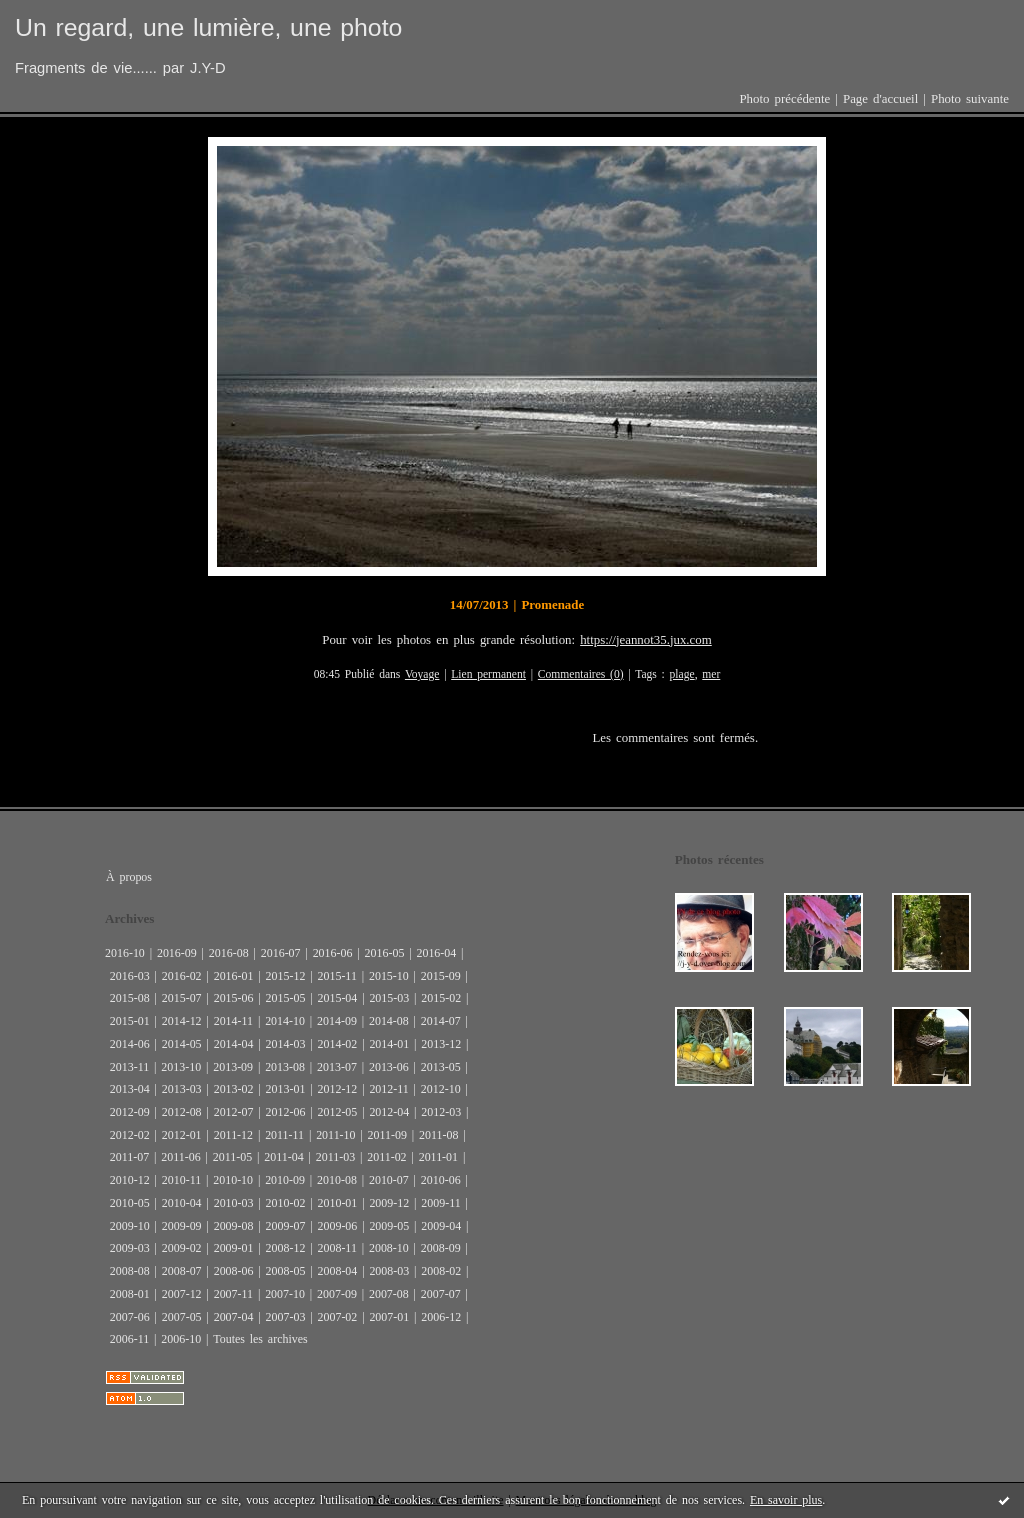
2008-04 (337, 1271)
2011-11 (284, 1135)
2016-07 (281, 953)
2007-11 (233, 1294)
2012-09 (130, 1112)
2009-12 (389, 1203)
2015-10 (389, 976)
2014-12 (182, 1021)
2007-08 (389, 1294)
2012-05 (337, 1112)
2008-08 (130, 1271)
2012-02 (130, 1135)
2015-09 (441, 976)
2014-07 (441, 1021)
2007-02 (337, 1317)
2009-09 (182, 1226)
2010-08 (337, 1180)
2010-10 (233, 1180)
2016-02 (182, 976)
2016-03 (130, 976)
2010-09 (285, 1180)
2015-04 (337, 998)
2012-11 (388, 1089)
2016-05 (385, 953)
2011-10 (335, 1135)
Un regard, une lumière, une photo (208, 27)
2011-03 (335, 1157)
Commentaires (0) (581, 674)
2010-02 (286, 1203)
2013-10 (181, 1067)
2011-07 (129, 1157)
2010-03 (234, 1203)
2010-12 (130, 1180)
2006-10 (181, 1339)
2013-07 (337, 1067)
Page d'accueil (880, 99)
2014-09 (337, 1021)
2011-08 (438, 1135)
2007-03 (286, 1317)
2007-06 (130, 1317)
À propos (129, 877)
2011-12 (233, 1135)
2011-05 (232, 1157)
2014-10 (285, 1021)
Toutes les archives (260, 1339)
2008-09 (441, 1248)
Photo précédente (784, 99)
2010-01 (337, 1203)
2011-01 (438, 1157)
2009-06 (337, 1226)
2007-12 (182, 1294)
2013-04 (130, 1089)
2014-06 (130, 1044)
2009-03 (130, 1248)
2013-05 (441, 1067)
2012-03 (441, 1112)
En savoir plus (786, 1500)
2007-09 (337, 1294)
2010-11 (181, 1180)
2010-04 (182, 1203)
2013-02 (234, 1089)
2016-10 (125, 953)
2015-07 (182, 998)
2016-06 (333, 953)
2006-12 (441, 1317)
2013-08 (285, 1067)
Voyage (422, 674)
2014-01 (389, 1044)
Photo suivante (970, 99)
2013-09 (233, 1067)
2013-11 (129, 1067)
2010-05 (130, 1203)
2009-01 (234, 1248)
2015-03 (389, 998)
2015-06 (234, 998)
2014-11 (233, 1021)
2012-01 (182, 1135)
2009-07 (286, 1226)
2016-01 (234, 976)
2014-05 (182, 1044)
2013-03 (182, 1089)
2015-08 (130, 998)
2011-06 (180, 1157)
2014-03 (286, 1044)
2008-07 (182, 1271)
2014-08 (389, 1021)
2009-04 (441, 1226)
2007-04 (234, 1317)
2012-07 (234, 1112)
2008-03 (389, 1271)
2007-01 (389, 1317)
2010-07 (389, 1180)
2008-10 (389, 1248)
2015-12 (286, 976)
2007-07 (441, 1294)
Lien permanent (488, 674)
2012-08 (182, 1112)
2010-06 (441, 1180)
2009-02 (182, 1248)
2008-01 (130, 1294)
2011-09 (387, 1135)
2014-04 (234, 1044)
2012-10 (441, 1089)
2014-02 (337, 1044)
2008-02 (441, 1271)
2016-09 (177, 953)
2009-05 (389, 1226)
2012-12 (337, 1089)
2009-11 (440, 1203)
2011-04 (283, 1157)
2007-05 (182, 1317)
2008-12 (286, 1248)
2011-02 (386, 1157)
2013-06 (389, 1067)
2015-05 (286, 998)
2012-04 (389, 1112)
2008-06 (234, 1271)
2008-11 (336, 1248)
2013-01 (286, 1089)
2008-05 (286, 1271)
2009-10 (130, 1226)
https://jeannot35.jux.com (646, 640)
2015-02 (441, 998)
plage (682, 674)
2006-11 (129, 1339)
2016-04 (436, 953)
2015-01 (130, 1021)
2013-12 (441, 1044)
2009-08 (234, 1226)
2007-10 (285, 1294)
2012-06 (286, 1112)
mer (711, 674)
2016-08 (229, 953)
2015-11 (336, 976)
